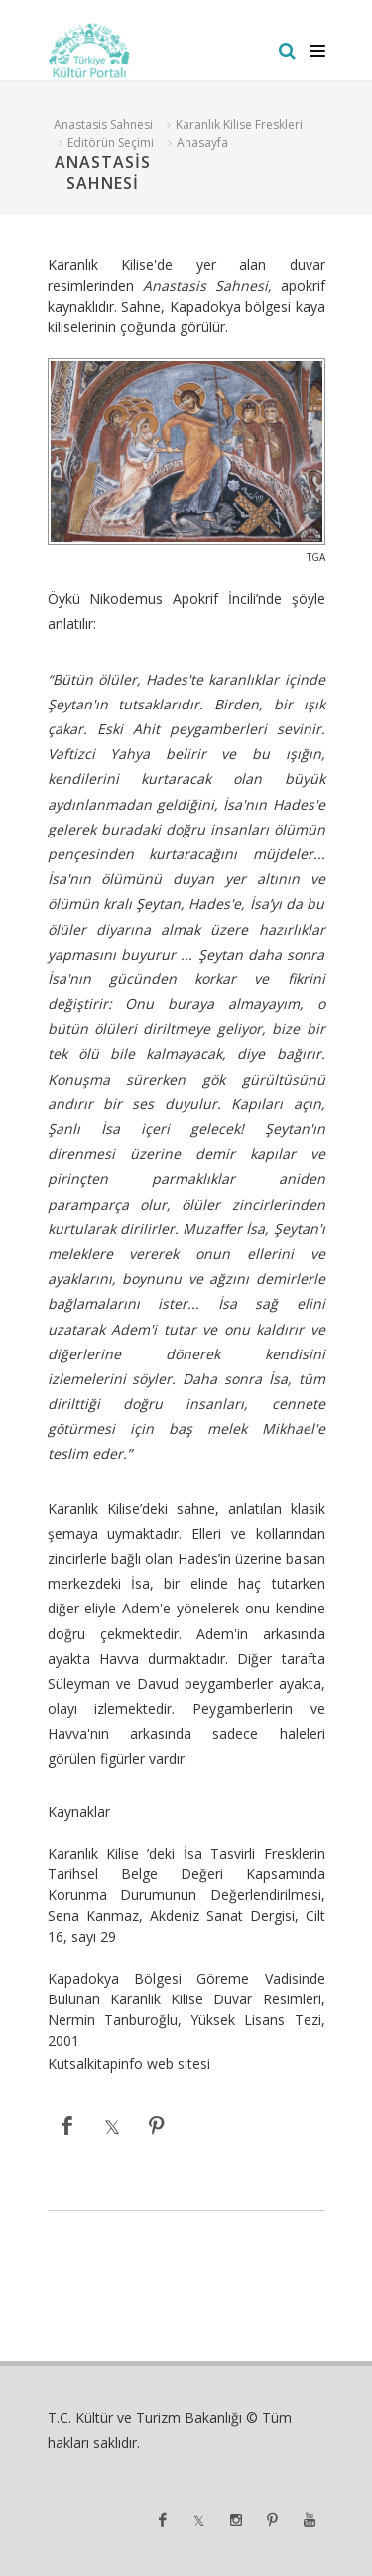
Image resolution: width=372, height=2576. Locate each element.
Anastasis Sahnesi (103, 124)
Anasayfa (202, 142)
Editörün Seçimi (110, 142)
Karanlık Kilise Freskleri (239, 124)
